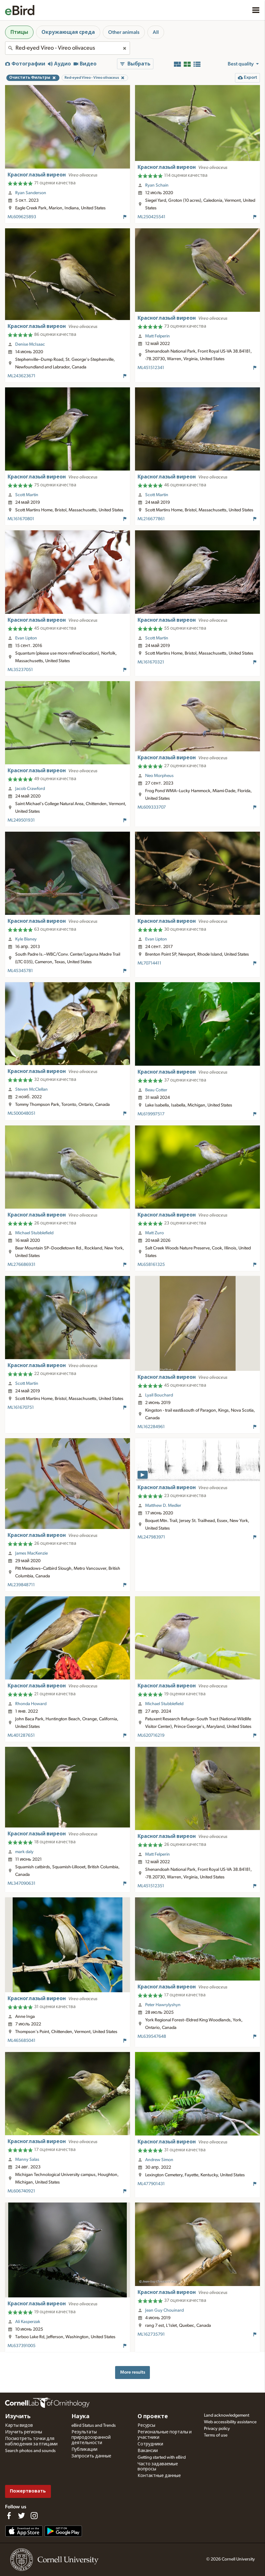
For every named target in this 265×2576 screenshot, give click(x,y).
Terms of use (215, 2435)
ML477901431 (151, 2184)
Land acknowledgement (226, 2415)
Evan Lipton (26, 638)
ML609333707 (152, 807)
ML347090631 (21, 1883)
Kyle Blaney (26, 939)
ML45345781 (20, 971)
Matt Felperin (157, 336)
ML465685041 (21, 2040)
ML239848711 (21, 1585)
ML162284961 (151, 1427)
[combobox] (67, 48)
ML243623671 (21, 376)
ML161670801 (21, 519)
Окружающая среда (68, 32)
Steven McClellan (31, 1089)
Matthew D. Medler (163, 1505)
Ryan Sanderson (30, 193)
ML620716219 (151, 1735)
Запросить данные (91, 2456)
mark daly (24, 1852)
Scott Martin (26, 495)
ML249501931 (21, 820)
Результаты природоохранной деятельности (91, 2437)
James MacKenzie (31, 1553)
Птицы (19, 32)
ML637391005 (21, 2346)
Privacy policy (217, 2428)
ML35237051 (20, 670)
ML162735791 (151, 2334)
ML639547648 (152, 2036)
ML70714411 (149, 963)
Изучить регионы (23, 2432)
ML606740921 (21, 2191)
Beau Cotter (156, 1090)
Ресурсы (146, 2425)
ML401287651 (21, 1735)
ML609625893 (22, 217)
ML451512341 (151, 368)
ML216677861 (151, 519)
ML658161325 (151, 1264)
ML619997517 (151, 1114)
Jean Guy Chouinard (164, 2310)
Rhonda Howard (30, 1704)
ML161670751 (21, 1407)
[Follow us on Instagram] (34, 2515)
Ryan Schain (157, 185)
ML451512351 (151, 1886)
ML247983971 (151, 1537)
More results (132, 2372)
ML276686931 (21, 1264)
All (156, 32)
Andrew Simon (159, 2160)
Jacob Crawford (30, 788)
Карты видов (19, 2425)
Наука (80, 2416)
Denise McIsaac (30, 344)
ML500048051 (21, 1113)
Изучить (18, 2416)
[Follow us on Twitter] (21, 2515)
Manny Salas (27, 2159)
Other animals (123, 32)
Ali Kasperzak (27, 2322)
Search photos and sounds (30, 2451)
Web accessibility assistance (230, 2422)
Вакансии (148, 2451)
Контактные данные (159, 2476)
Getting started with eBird (162, 2457)
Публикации (84, 2449)
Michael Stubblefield (34, 1233)
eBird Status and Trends (93, 2425)
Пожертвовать (28, 2491)
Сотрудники (150, 2444)
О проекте (153, 2416)
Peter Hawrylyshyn (163, 2005)
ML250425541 (151, 217)
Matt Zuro (154, 1233)
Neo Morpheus (159, 775)
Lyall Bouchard (159, 1395)
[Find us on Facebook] (9, 2515)
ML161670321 (151, 662)
